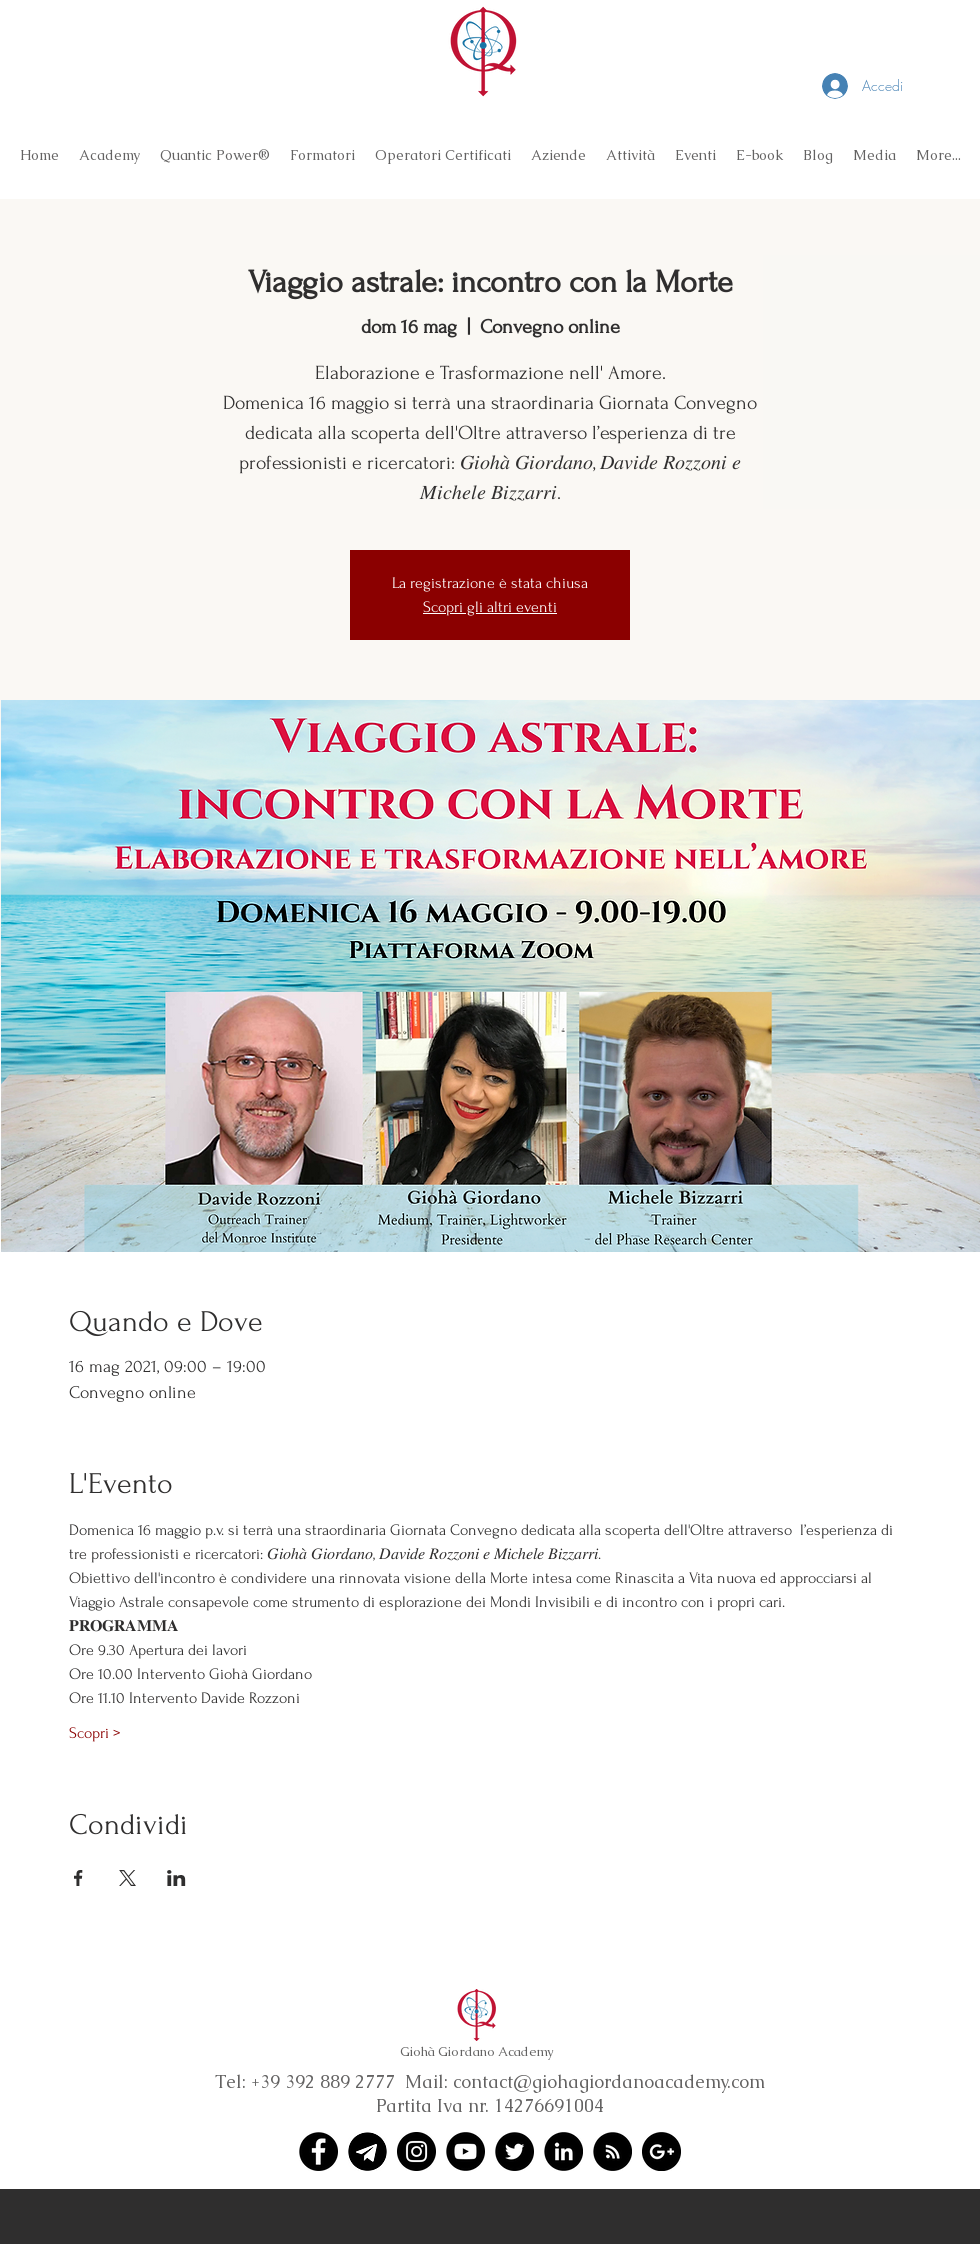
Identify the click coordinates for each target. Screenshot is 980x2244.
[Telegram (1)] (367, 2151)
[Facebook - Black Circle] (318, 2151)
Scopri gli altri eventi (490, 607)
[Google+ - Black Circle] (661, 2151)
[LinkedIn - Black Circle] (563, 2151)
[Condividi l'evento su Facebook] (78, 1878)
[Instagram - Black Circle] (416, 2151)
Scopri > (94, 1733)
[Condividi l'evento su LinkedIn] (176, 1878)
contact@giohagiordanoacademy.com (609, 2081)
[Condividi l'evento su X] (127, 1878)
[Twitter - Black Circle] (514, 2151)
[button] (109, 155)
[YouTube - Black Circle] (465, 2151)
